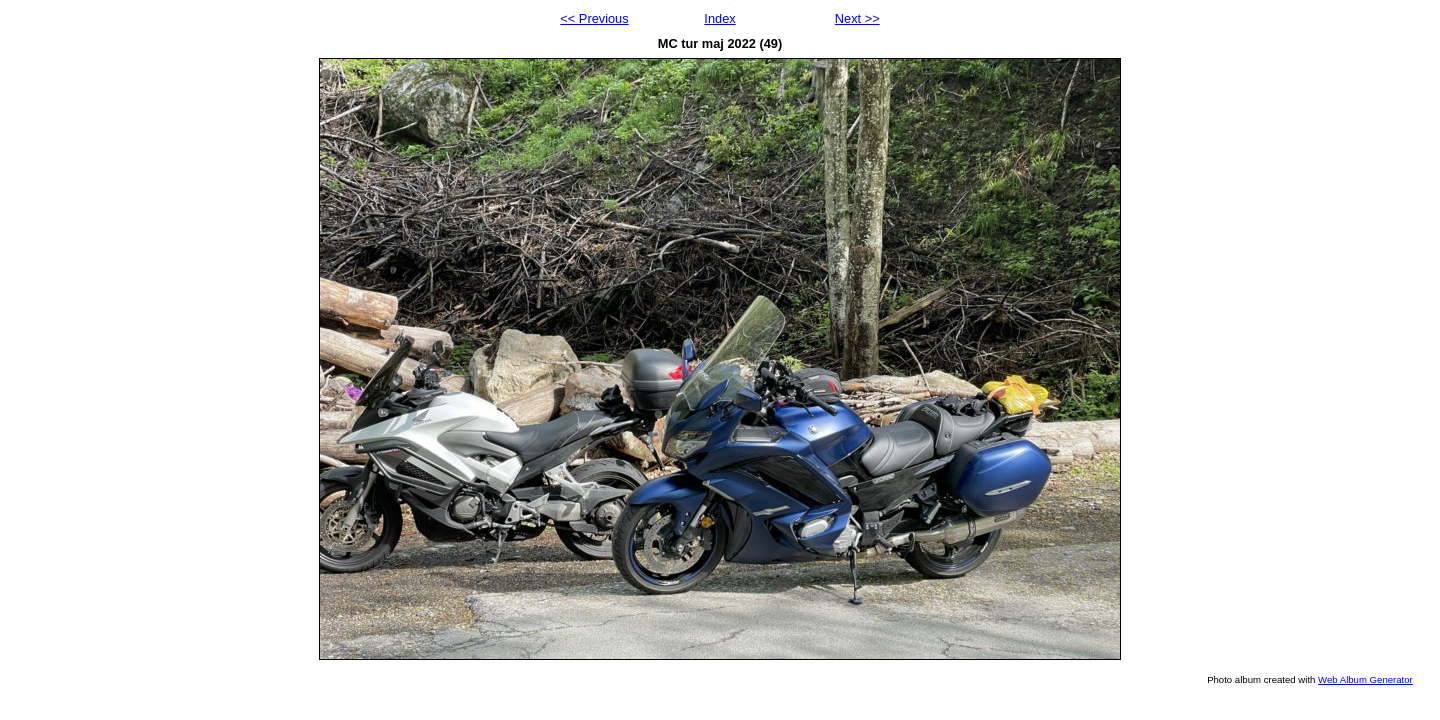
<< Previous (594, 18)
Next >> (857, 18)
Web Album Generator (1365, 679)
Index (719, 18)
